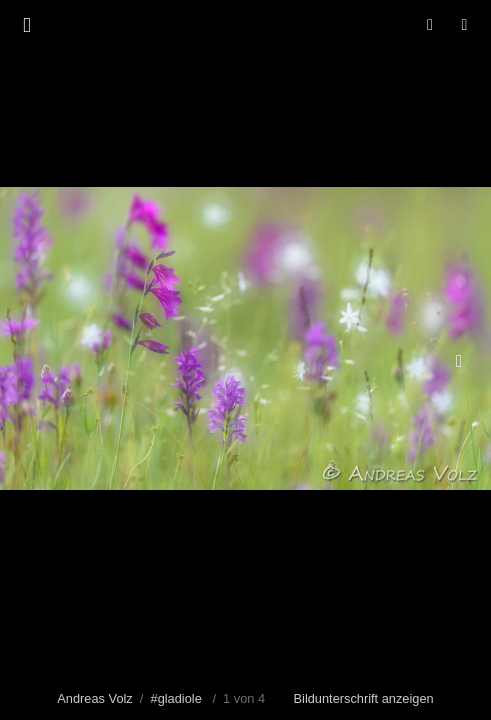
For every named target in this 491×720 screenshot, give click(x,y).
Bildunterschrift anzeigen (364, 698)
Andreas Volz (94, 698)
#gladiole (176, 698)
